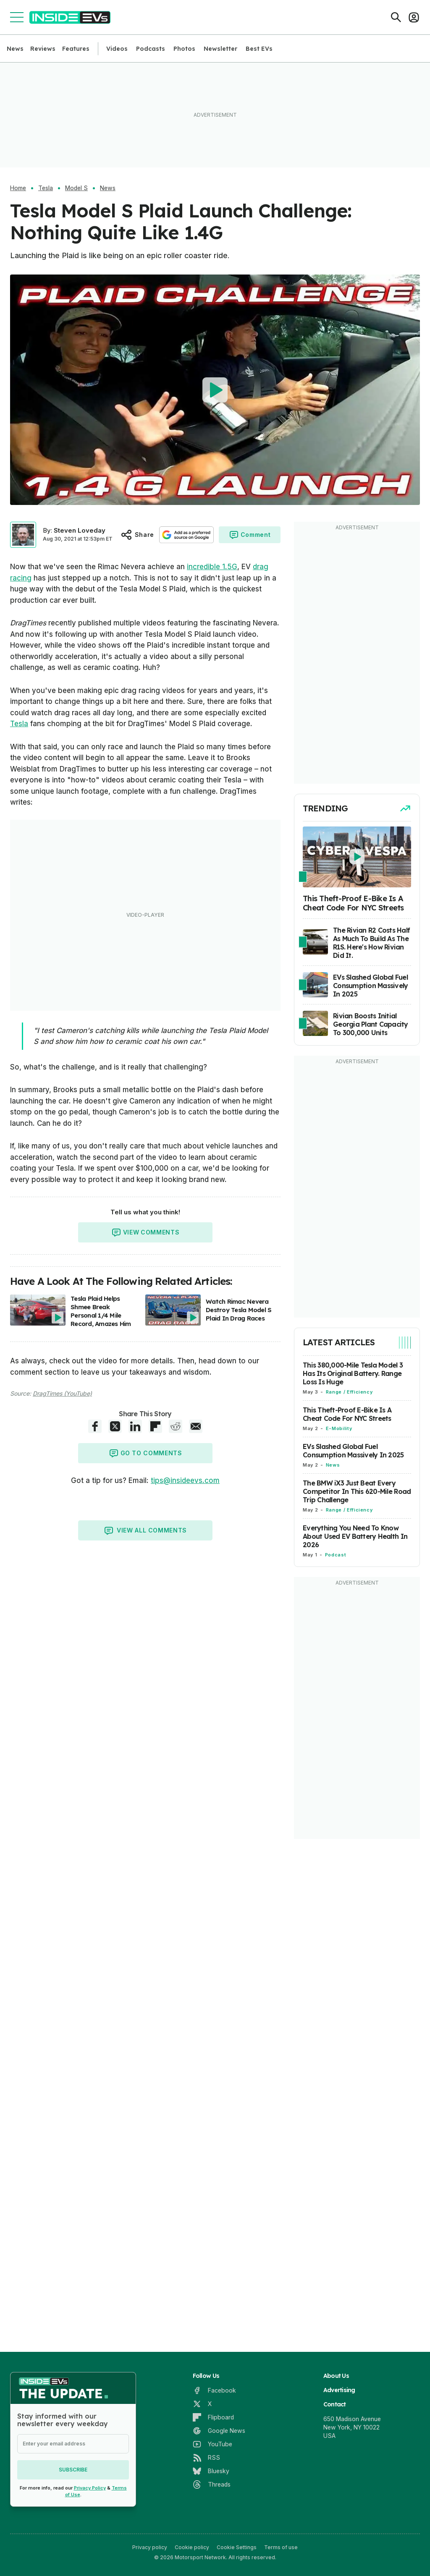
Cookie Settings (237, 2547)
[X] (202, 2404)
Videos (117, 48)
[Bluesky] (211, 2471)
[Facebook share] (95, 1426)
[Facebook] (214, 2390)
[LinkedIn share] (135, 1426)
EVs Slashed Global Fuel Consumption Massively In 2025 (353, 1450)
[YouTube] (212, 2444)
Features (75, 48)
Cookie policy (192, 2547)
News (15, 48)
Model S (76, 188)
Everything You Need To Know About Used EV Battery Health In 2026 (355, 1536)
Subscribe (73, 2469)
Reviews (42, 48)
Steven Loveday (79, 530)
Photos (184, 48)
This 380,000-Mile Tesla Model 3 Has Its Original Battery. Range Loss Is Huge (353, 1373)
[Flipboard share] (155, 1426)
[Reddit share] (175, 1426)
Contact (334, 2404)
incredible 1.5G (212, 566)
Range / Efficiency (349, 1392)
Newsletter (220, 48)
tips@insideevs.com (185, 1480)
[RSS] (206, 2457)
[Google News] (219, 2431)
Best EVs (259, 48)
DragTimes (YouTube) (62, 1393)
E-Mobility (339, 1428)
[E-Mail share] (196, 1426)
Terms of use (281, 2547)
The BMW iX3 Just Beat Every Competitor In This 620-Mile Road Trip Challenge (357, 1491)
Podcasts (150, 48)
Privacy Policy (90, 2488)
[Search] (396, 17)
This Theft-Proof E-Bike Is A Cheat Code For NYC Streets (347, 1414)
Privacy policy (149, 2547)
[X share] (115, 1426)
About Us (336, 2376)
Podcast (335, 1555)
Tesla (45, 188)
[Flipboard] (213, 2417)
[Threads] (212, 2484)
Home (18, 188)
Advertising (339, 2390)
